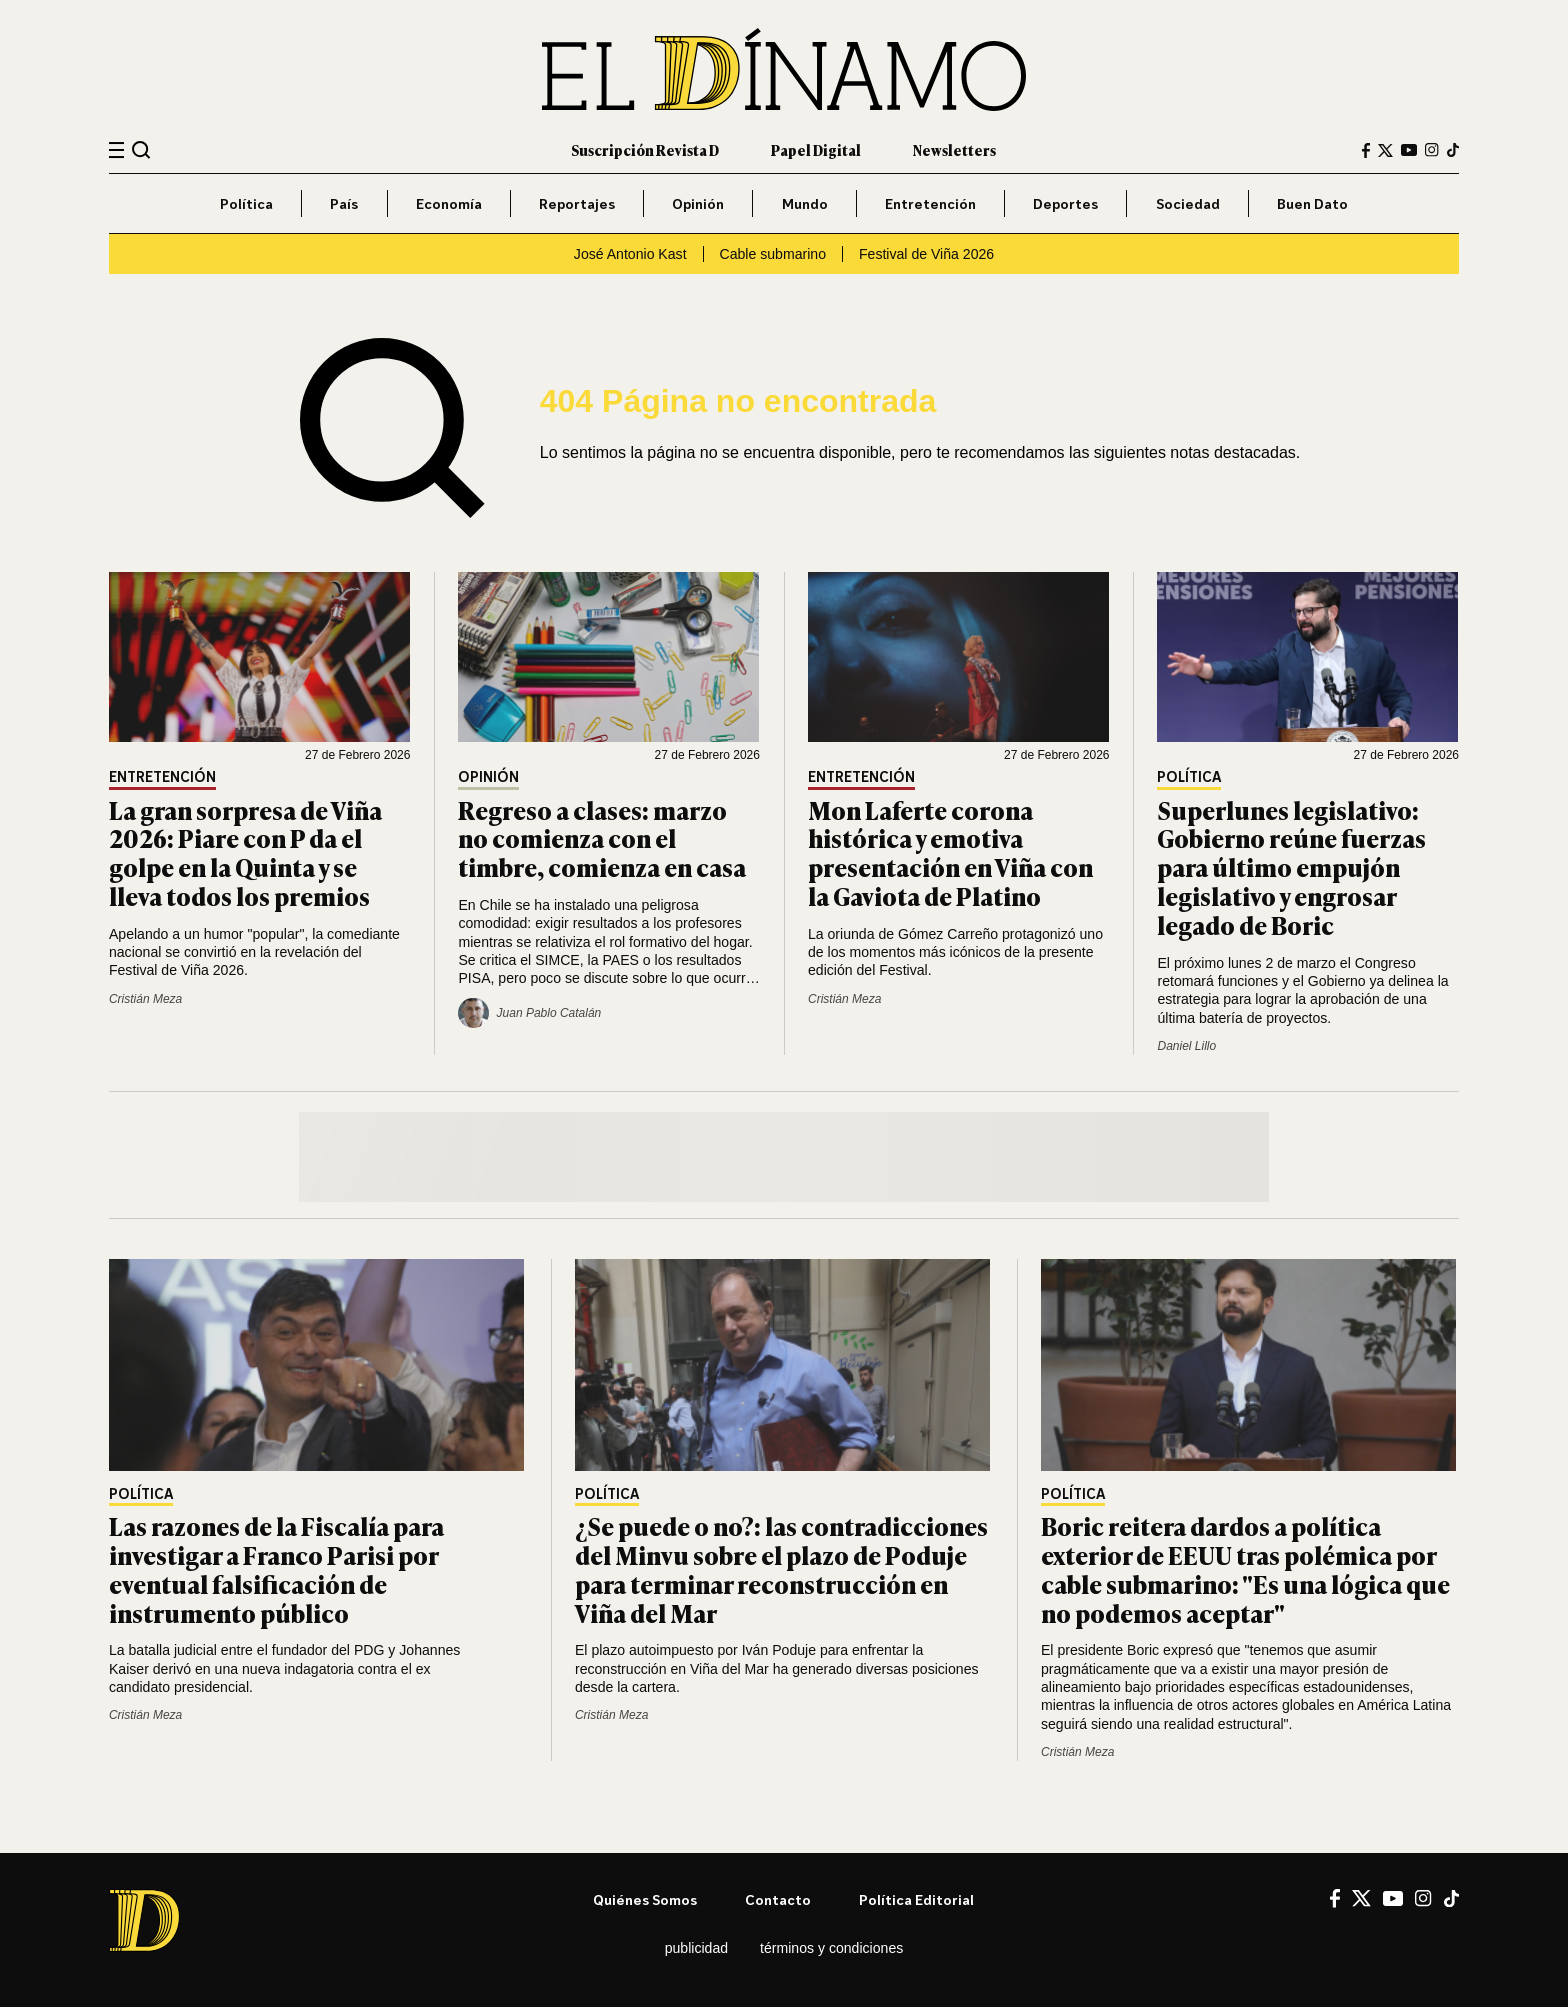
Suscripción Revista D (645, 149)
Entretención (930, 203)
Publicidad (696, 1948)
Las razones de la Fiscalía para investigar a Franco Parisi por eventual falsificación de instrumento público (276, 1568)
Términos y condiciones (831, 1948)
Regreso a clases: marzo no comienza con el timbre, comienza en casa (602, 838)
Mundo (805, 203)
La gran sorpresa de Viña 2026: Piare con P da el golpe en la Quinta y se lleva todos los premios (245, 852)
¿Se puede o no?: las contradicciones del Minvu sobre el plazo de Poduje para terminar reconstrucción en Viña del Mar (781, 1568)
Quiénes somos (645, 1899)
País (344, 203)
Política (246, 203)
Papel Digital (816, 149)
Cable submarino (773, 254)
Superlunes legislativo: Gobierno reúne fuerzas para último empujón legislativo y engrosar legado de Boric (1291, 867)
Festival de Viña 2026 (926, 254)
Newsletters (954, 149)
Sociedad (1188, 203)
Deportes (1065, 203)
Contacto (778, 1899)
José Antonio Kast (630, 254)
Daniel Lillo (1186, 1046)
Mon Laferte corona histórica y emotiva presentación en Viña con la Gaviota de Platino (950, 852)
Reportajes (577, 203)
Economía (449, 203)
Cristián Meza (145, 999)
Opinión (698, 203)
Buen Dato (1312, 203)
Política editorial (916, 1899)
